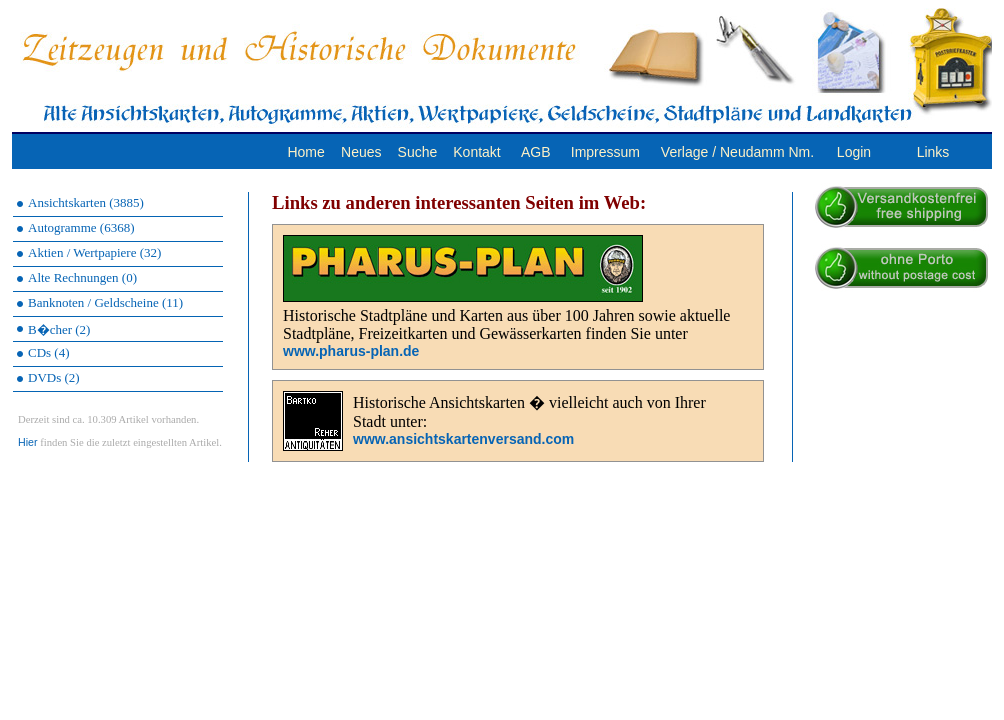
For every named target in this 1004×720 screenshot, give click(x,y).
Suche (418, 152)
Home (305, 152)
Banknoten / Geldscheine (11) (105, 302)
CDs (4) (49, 352)
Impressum (605, 152)
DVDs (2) (54, 377)
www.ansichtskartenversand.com (463, 439)
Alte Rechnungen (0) (82, 277)
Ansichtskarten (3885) (86, 202)
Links (933, 152)
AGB (536, 152)
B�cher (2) (59, 329)
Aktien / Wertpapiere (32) (94, 252)
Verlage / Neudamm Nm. (737, 152)
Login (854, 152)
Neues (361, 152)
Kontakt (476, 152)
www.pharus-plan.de (351, 351)
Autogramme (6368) (81, 227)
